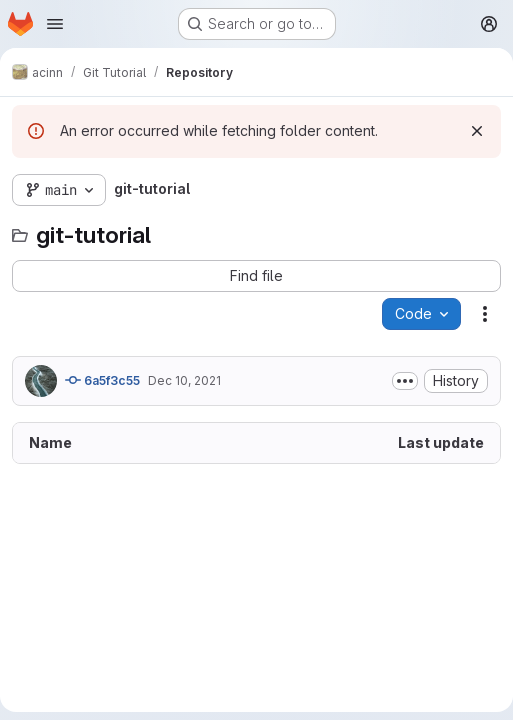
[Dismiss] (477, 131)
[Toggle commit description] (405, 381)
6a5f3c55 (102, 380)
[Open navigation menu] (55, 24)
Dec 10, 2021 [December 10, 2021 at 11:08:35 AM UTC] (184, 380)
